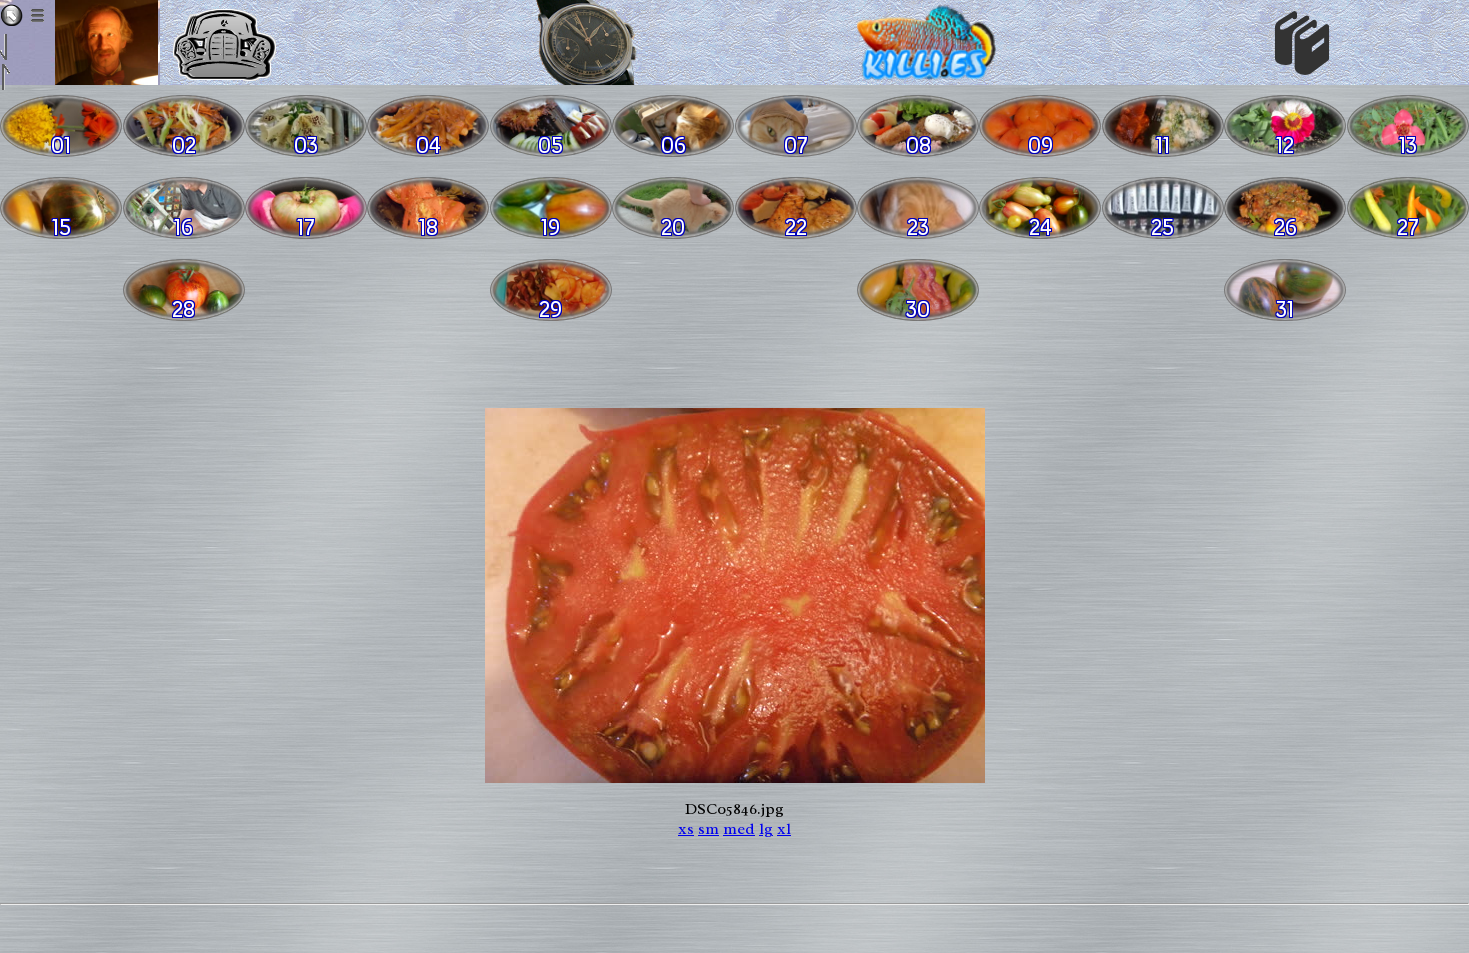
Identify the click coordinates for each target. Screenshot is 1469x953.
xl (784, 829)
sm (708, 829)
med (739, 829)
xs (686, 829)
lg (766, 829)
